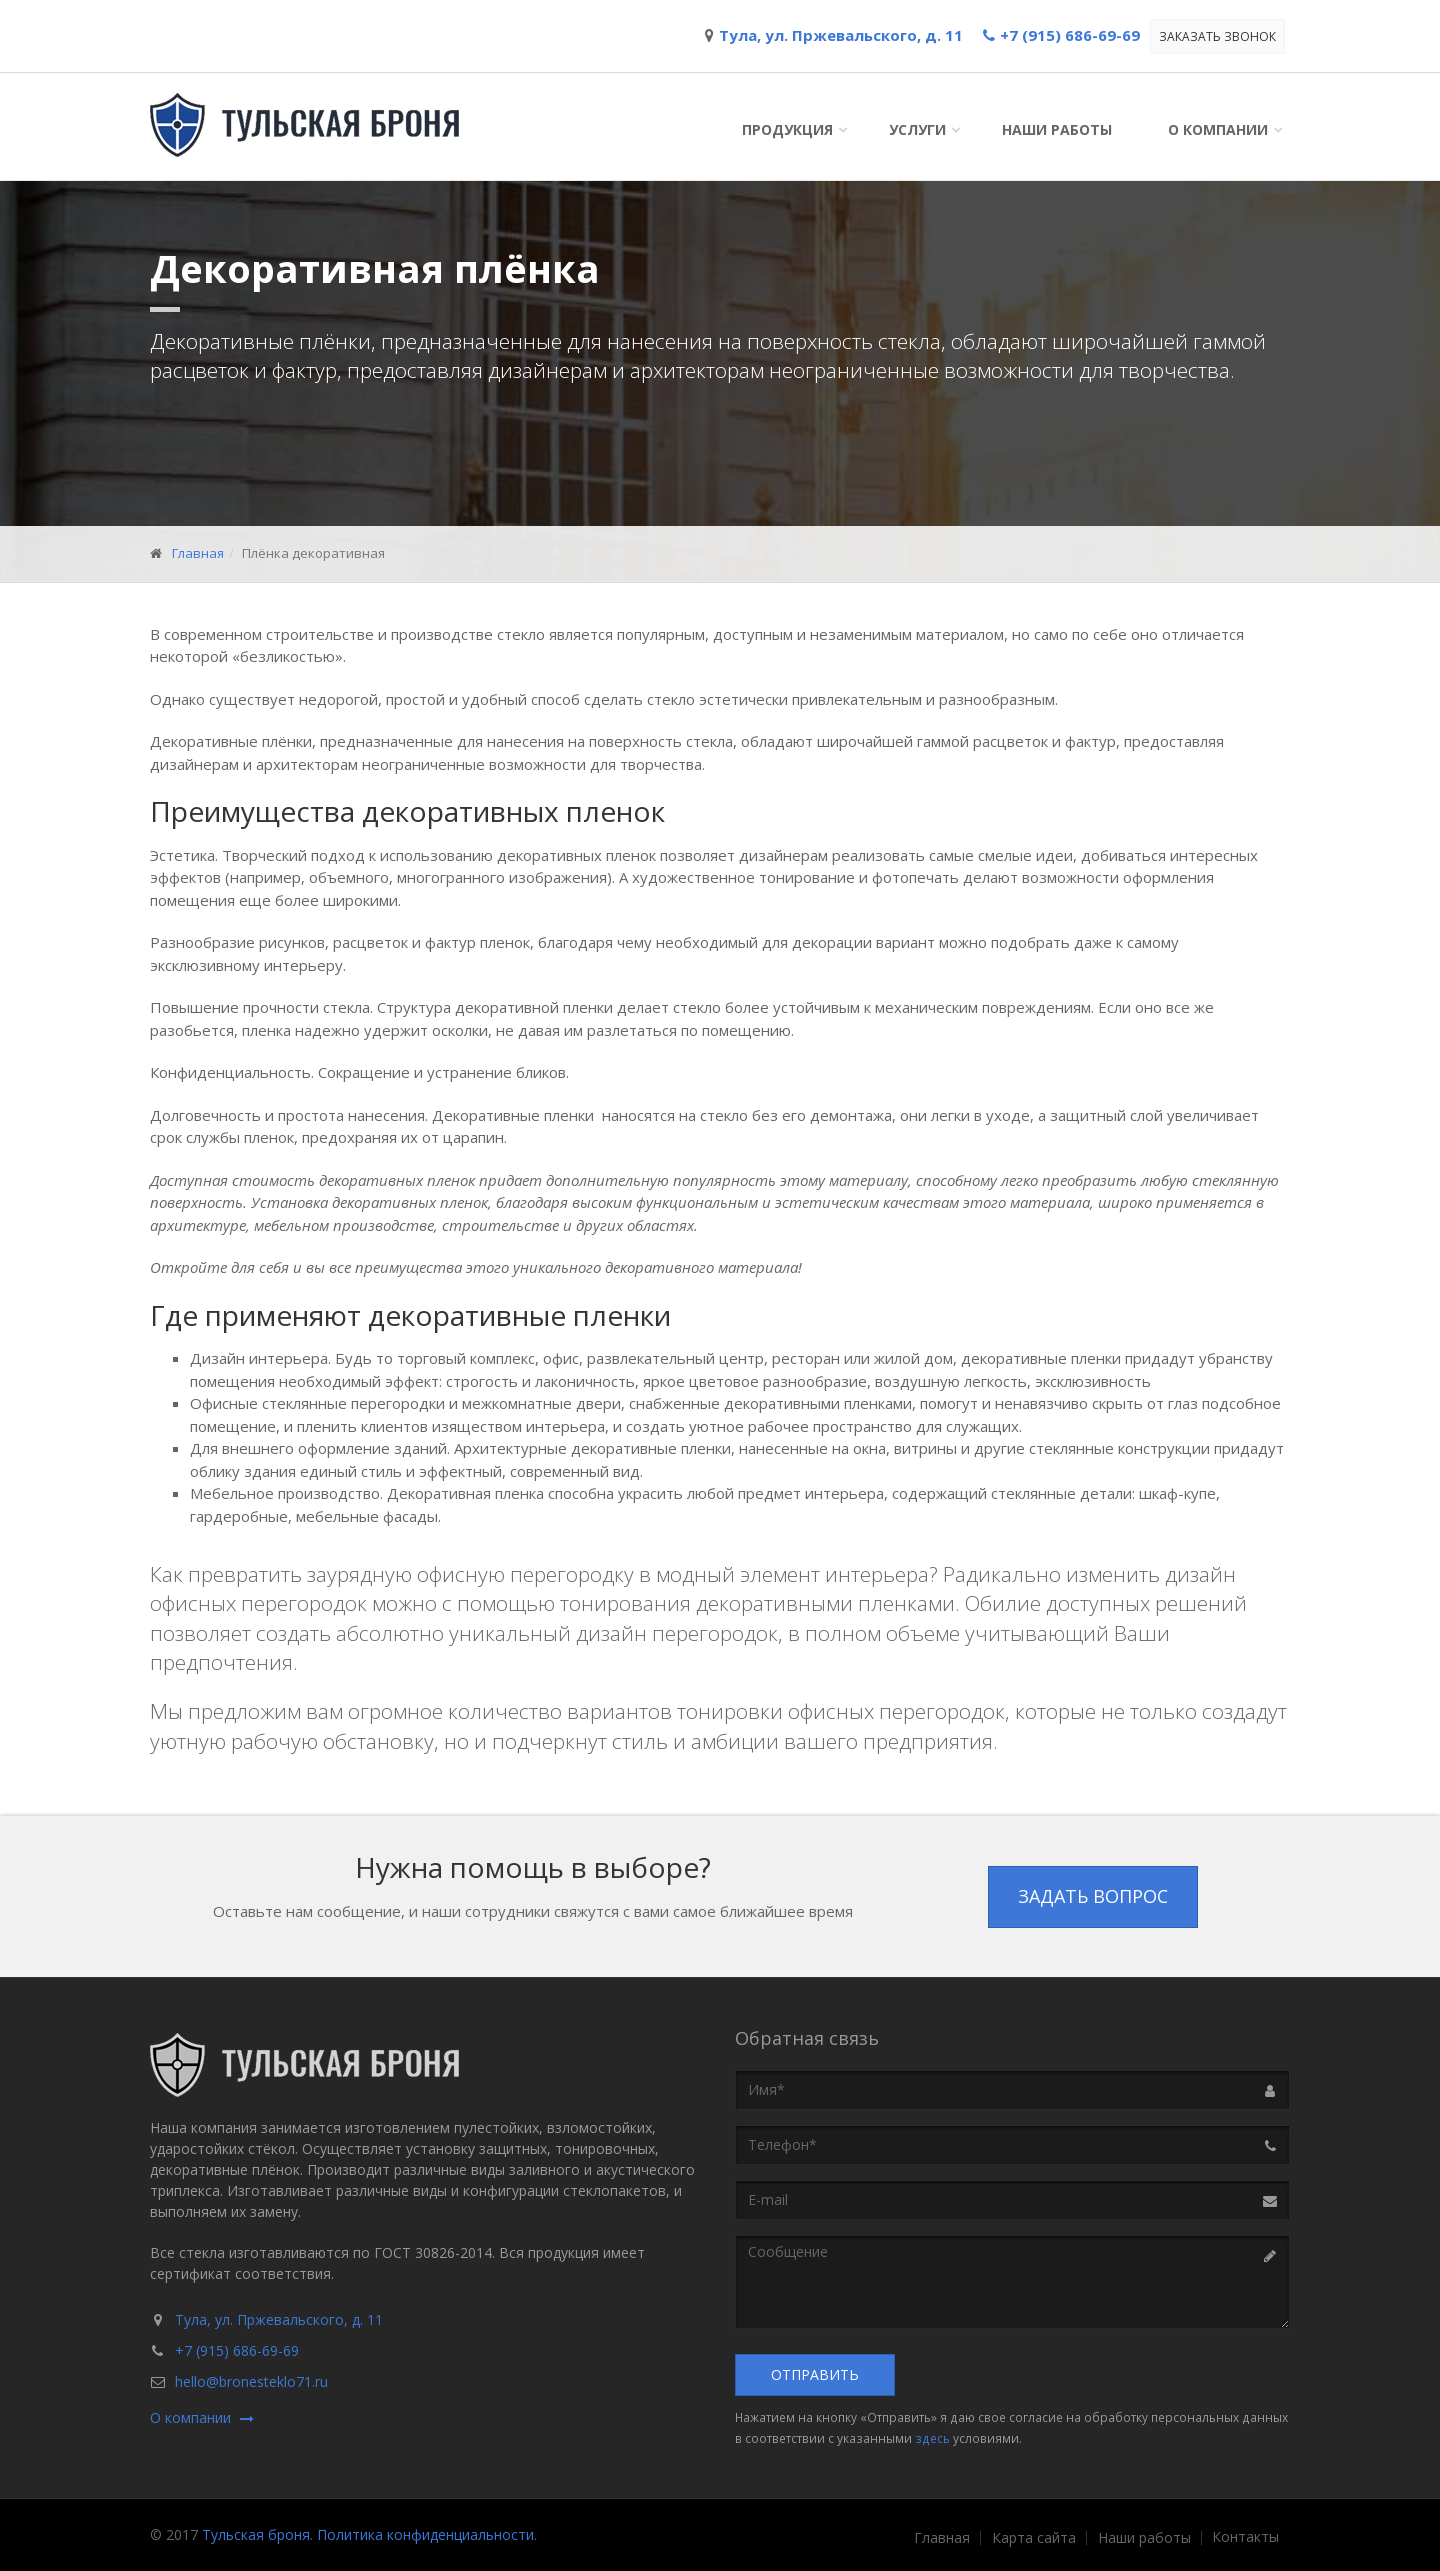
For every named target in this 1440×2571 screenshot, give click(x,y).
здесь (932, 2438)
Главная (198, 553)
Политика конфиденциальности (425, 2534)
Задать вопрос (1093, 1896)
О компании (1218, 129)
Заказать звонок (1217, 36)
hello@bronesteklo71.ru (251, 2381)
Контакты (1245, 2537)
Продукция (787, 129)
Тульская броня (256, 2534)
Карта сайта (1034, 2538)
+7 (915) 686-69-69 (237, 2350)
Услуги (917, 129)
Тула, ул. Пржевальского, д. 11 (279, 2319)
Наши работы (1057, 129)
